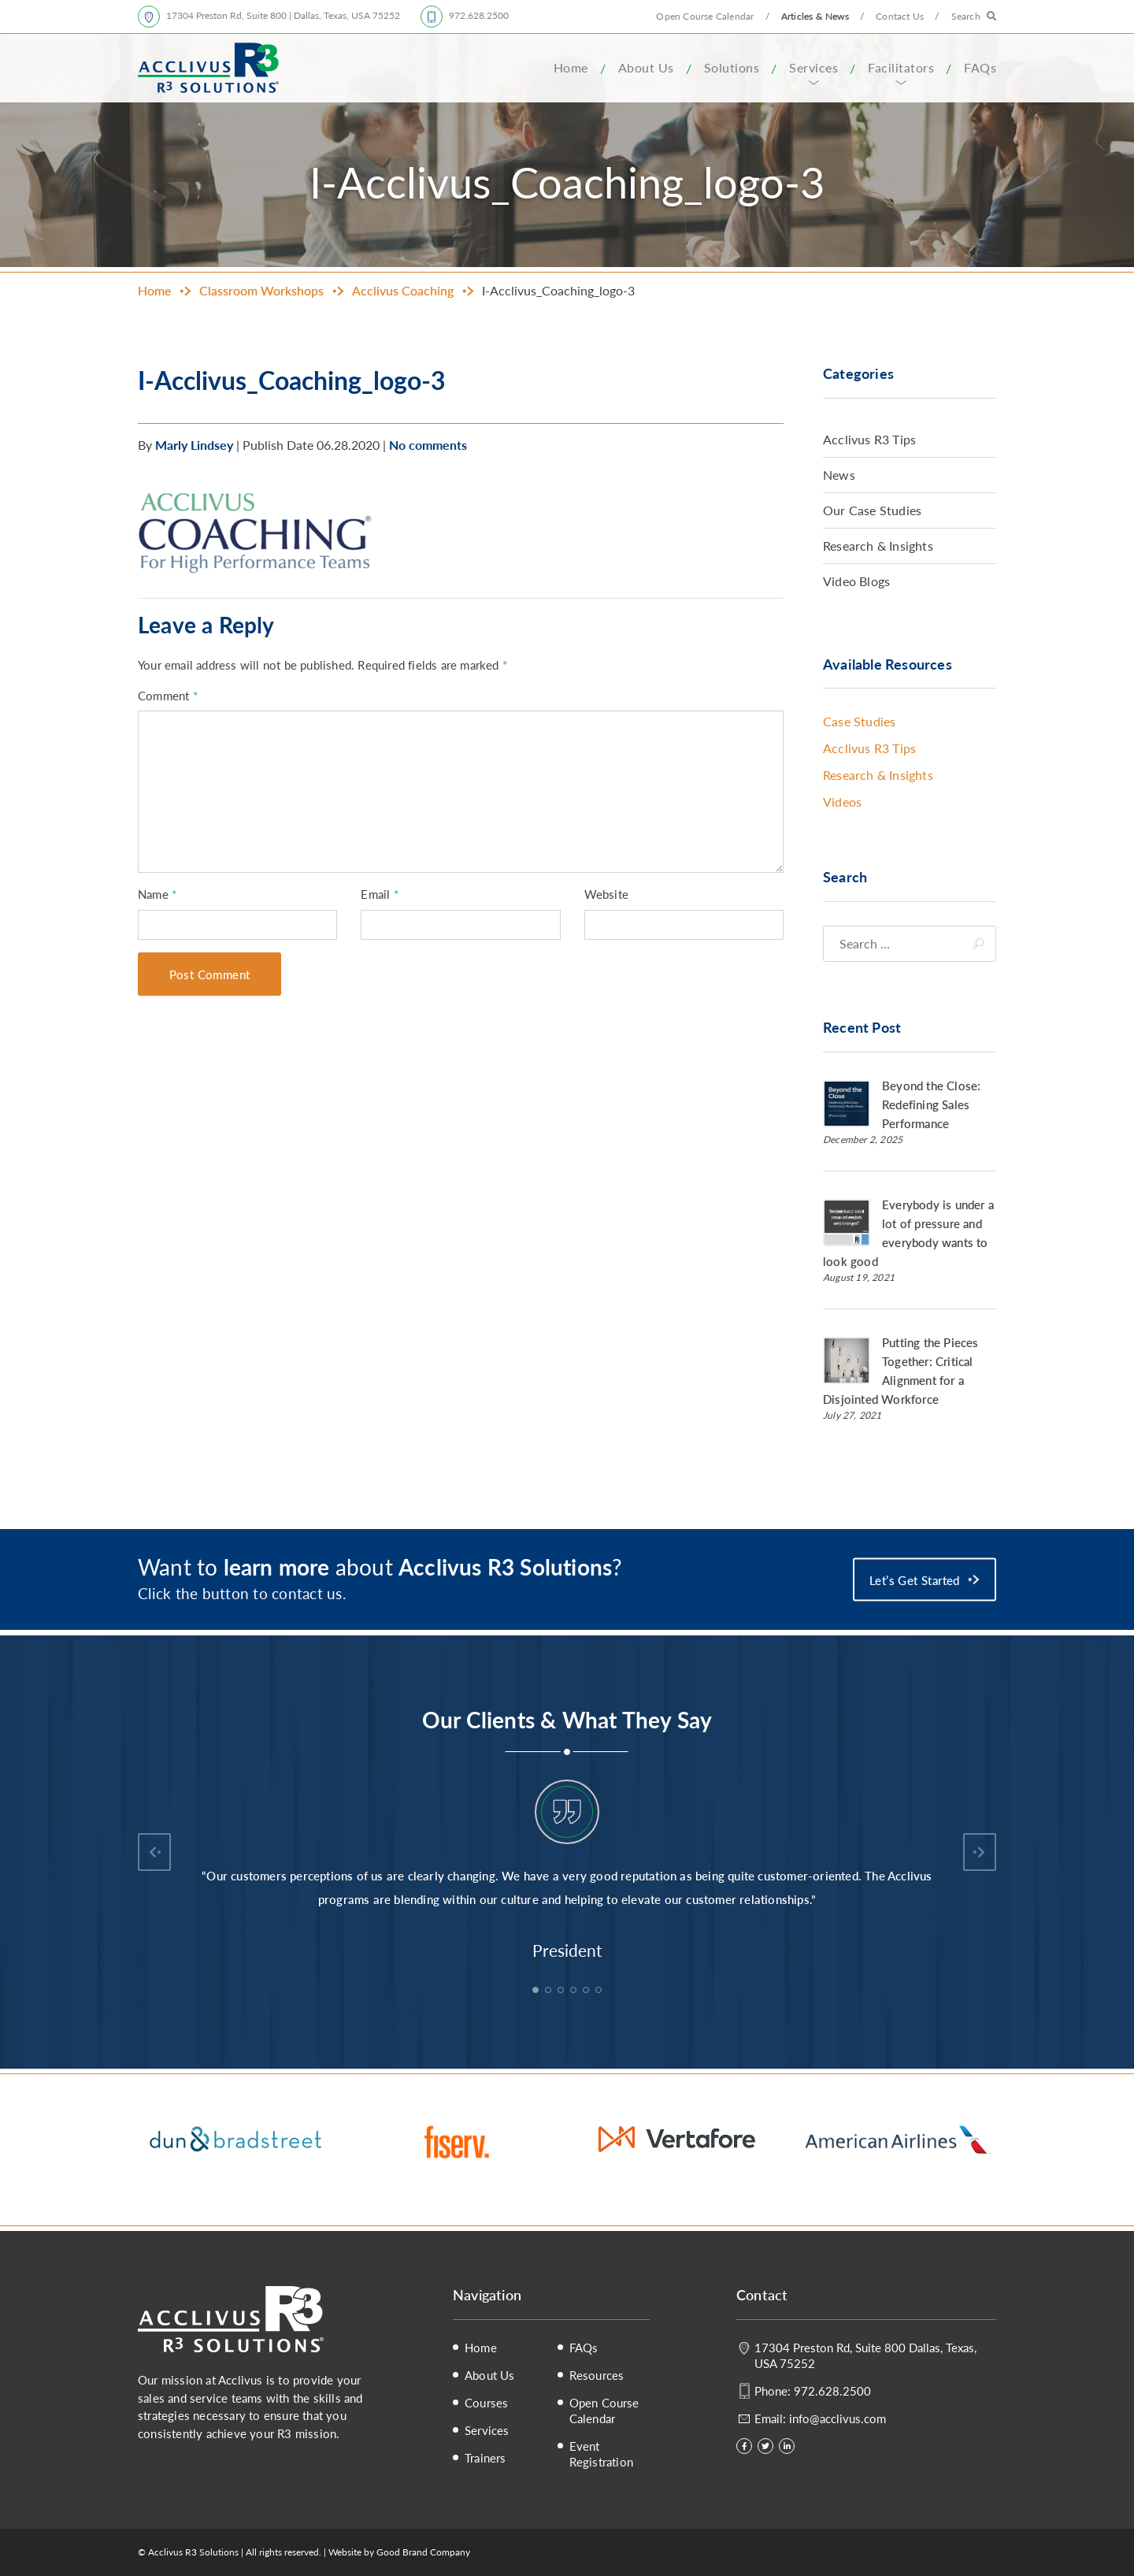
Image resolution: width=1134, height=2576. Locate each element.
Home (571, 67)
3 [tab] (562, 1991)
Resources (596, 2375)
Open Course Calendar (705, 16)
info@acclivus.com (837, 2418)
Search (965, 16)
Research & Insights (878, 545)
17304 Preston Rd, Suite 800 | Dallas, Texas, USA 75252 (283, 15)
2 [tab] (550, 1991)
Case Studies (859, 721)
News (839, 475)
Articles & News (815, 16)
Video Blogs (856, 581)
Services (813, 67)
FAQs (980, 67)
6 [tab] (600, 1991)
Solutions (732, 67)
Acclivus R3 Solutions (208, 68)
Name (157, 893)
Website (606, 893)
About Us (646, 67)
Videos (842, 801)
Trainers (485, 2458)
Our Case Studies (872, 510)
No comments (428, 445)
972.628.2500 (479, 15)
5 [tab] (587, 1991)
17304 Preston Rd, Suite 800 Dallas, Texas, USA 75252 (865, 2355)
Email (379, 893)
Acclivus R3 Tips (869, 439)
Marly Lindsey (194, 445)
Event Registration (601, 2454)
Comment (168, 695)
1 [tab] (537, 1991)
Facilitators (901, 67)
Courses (486, 2403)
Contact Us (900, 16)
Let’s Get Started (914, 1579)
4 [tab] (575, 1991)
